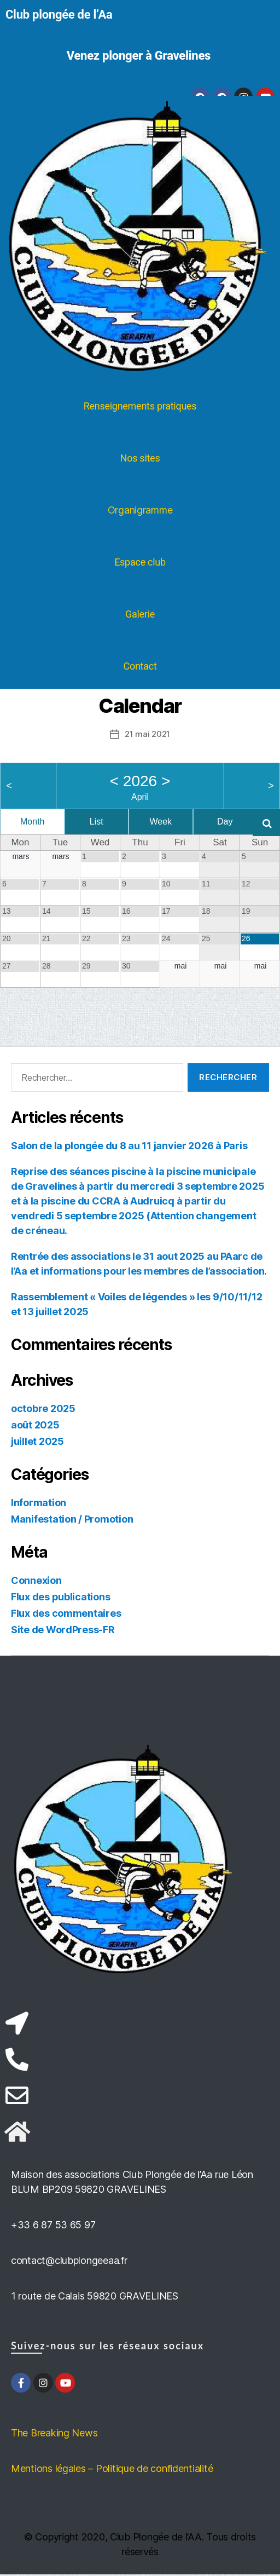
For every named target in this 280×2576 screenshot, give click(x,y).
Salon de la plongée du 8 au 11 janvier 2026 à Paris (129, 1147)
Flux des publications (60, 1598)
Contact (139, 666)
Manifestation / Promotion (72, 1520)
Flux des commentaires (66, 1615)
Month (32, 822)
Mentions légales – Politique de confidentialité (112, 2470)
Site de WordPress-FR (63, 1631)
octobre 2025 (43, 1410)
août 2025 (35, 1426)
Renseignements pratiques (140, 406)
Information (38, 1504)
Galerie (140, 614)
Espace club (140, 562)
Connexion (36, 1582)
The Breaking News (54, 2434)
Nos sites (140, 458)
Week (160, 822)
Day (224, 822)
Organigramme (140, 510)
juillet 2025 (37, 1443)
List (96, 822)
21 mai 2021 (147, 734)
